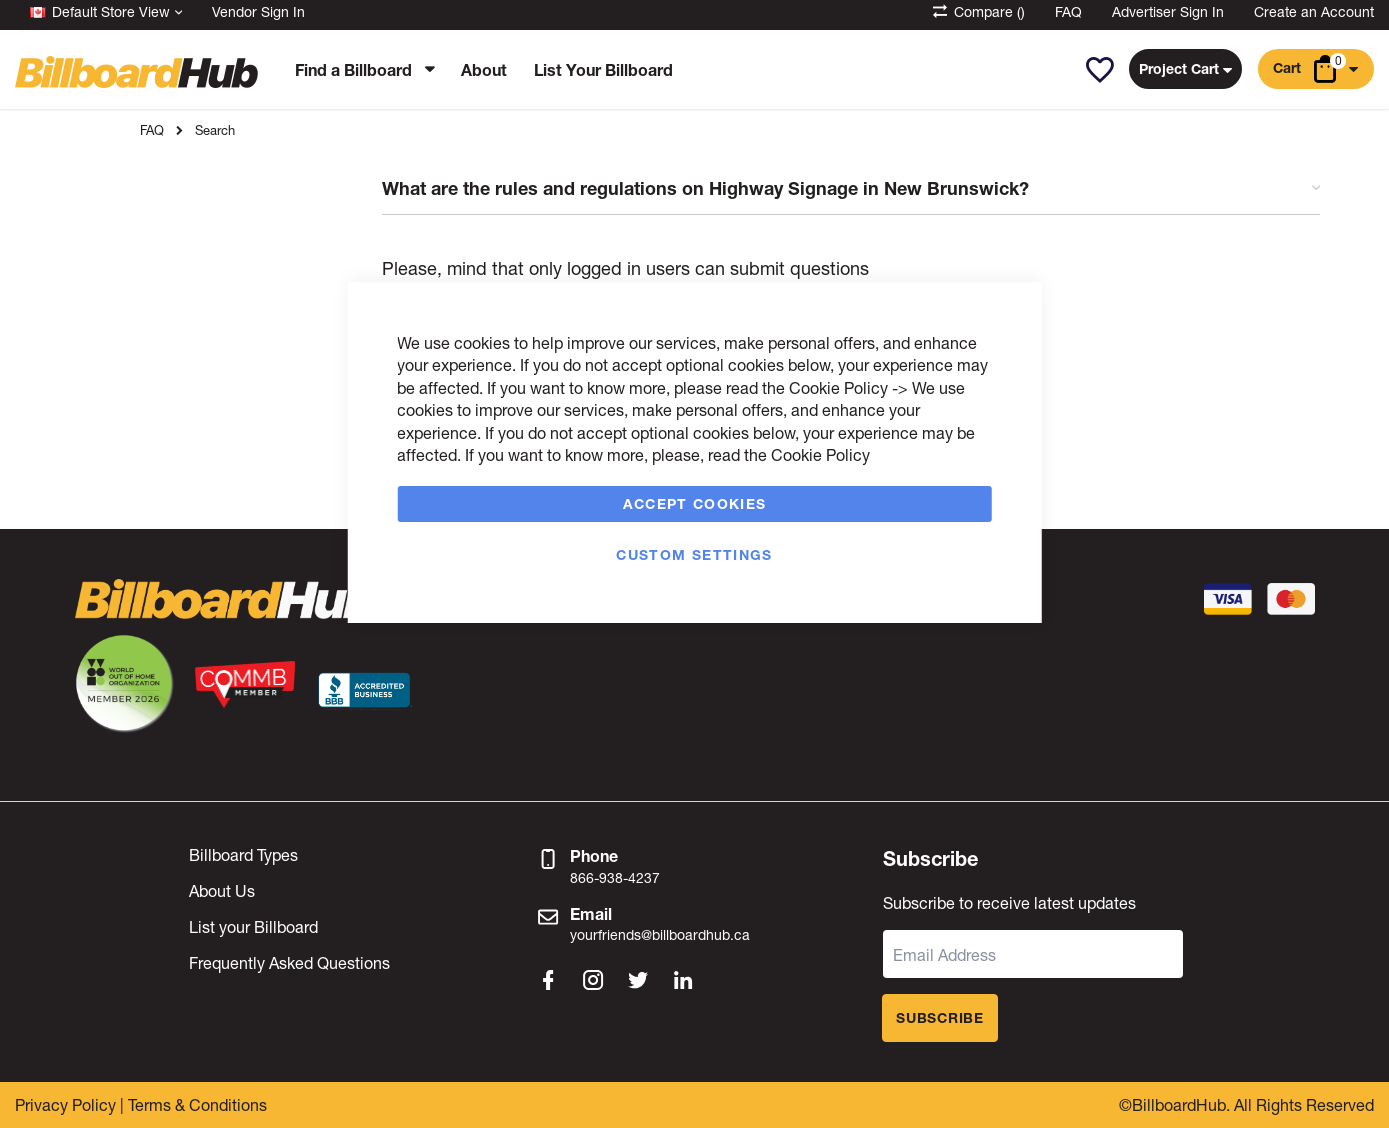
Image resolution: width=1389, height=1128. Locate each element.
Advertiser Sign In (1168, 11)
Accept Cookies (695, 503)
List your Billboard (253, 926)
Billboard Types (243, 854)
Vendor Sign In (258, 11)
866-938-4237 (615, 877)
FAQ (1068, 11)
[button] (1099, 70)
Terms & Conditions (197, 1104)
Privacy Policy (65, 1104)
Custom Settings (694, 554)
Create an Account (1314, 11)
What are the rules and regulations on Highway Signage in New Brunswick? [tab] (851, 189)
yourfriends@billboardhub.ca (660, 934)
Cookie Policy (838, 387)
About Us (222, 890)
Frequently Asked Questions (289, 962)
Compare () (977, 11)
